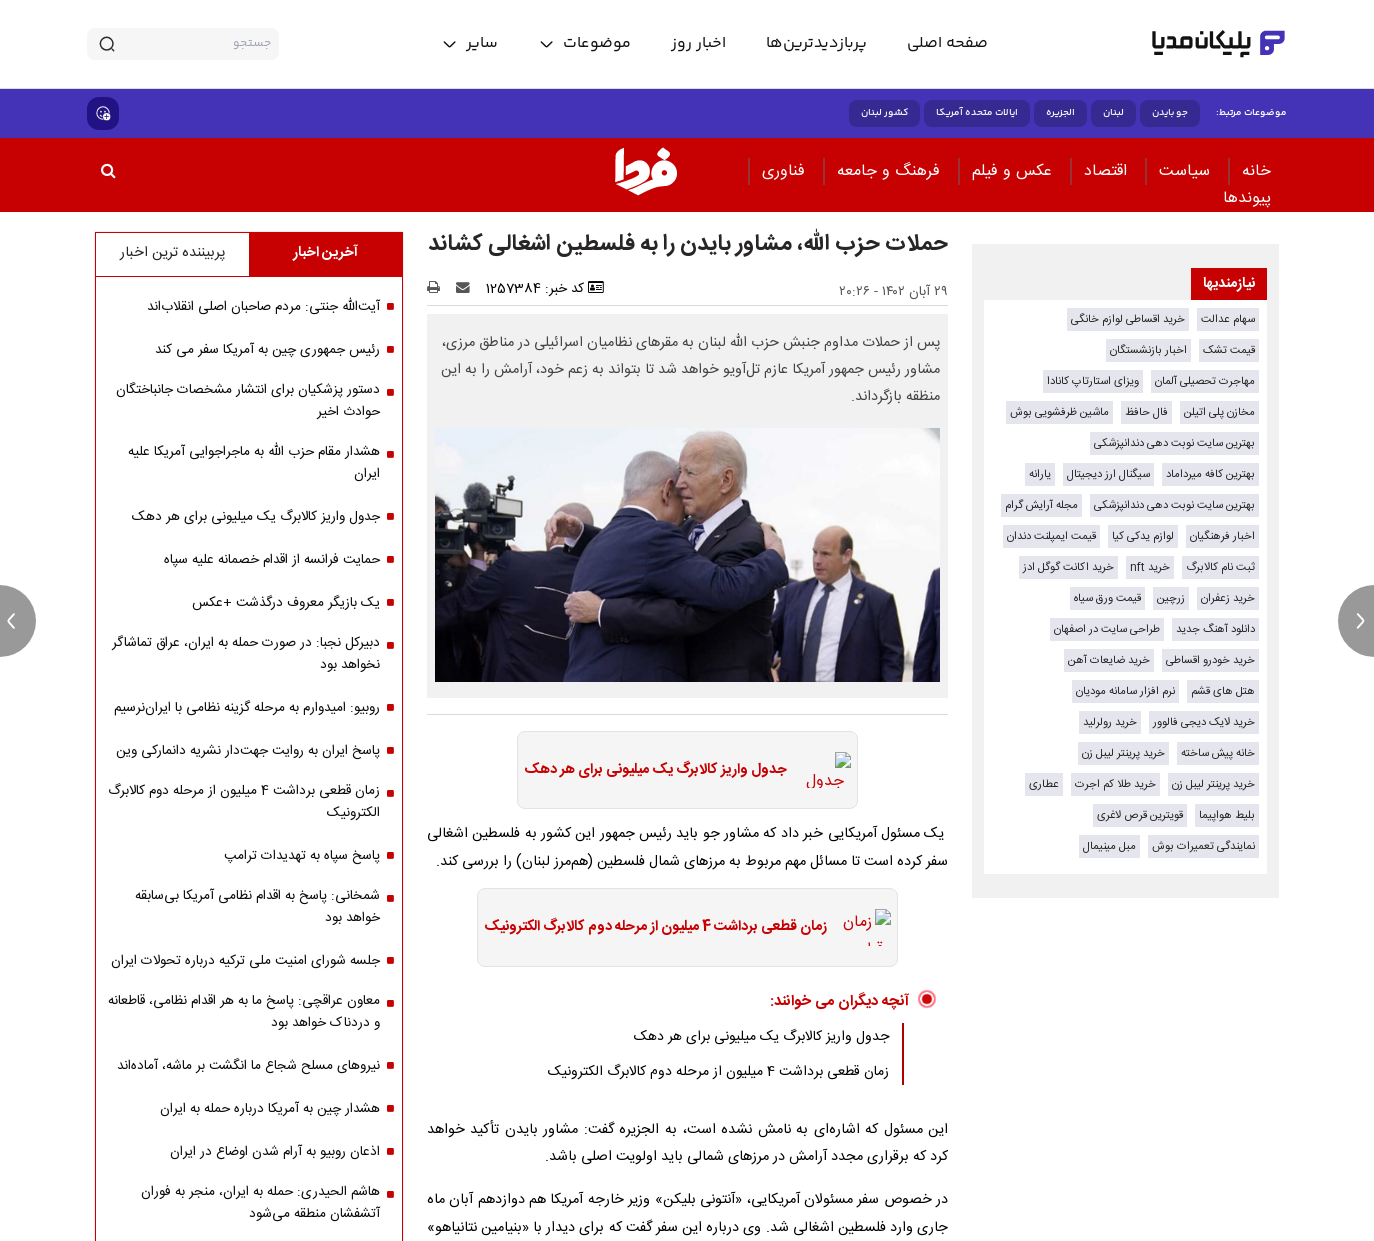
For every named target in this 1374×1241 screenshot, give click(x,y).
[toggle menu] (584, 44)
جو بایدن (1170, 113)
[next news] (1356, 621)
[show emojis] (103, 113)
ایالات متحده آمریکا (977, 113)
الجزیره (1060, 113)
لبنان (1113, 113)
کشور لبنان (884, 113)
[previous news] (18, 621)
